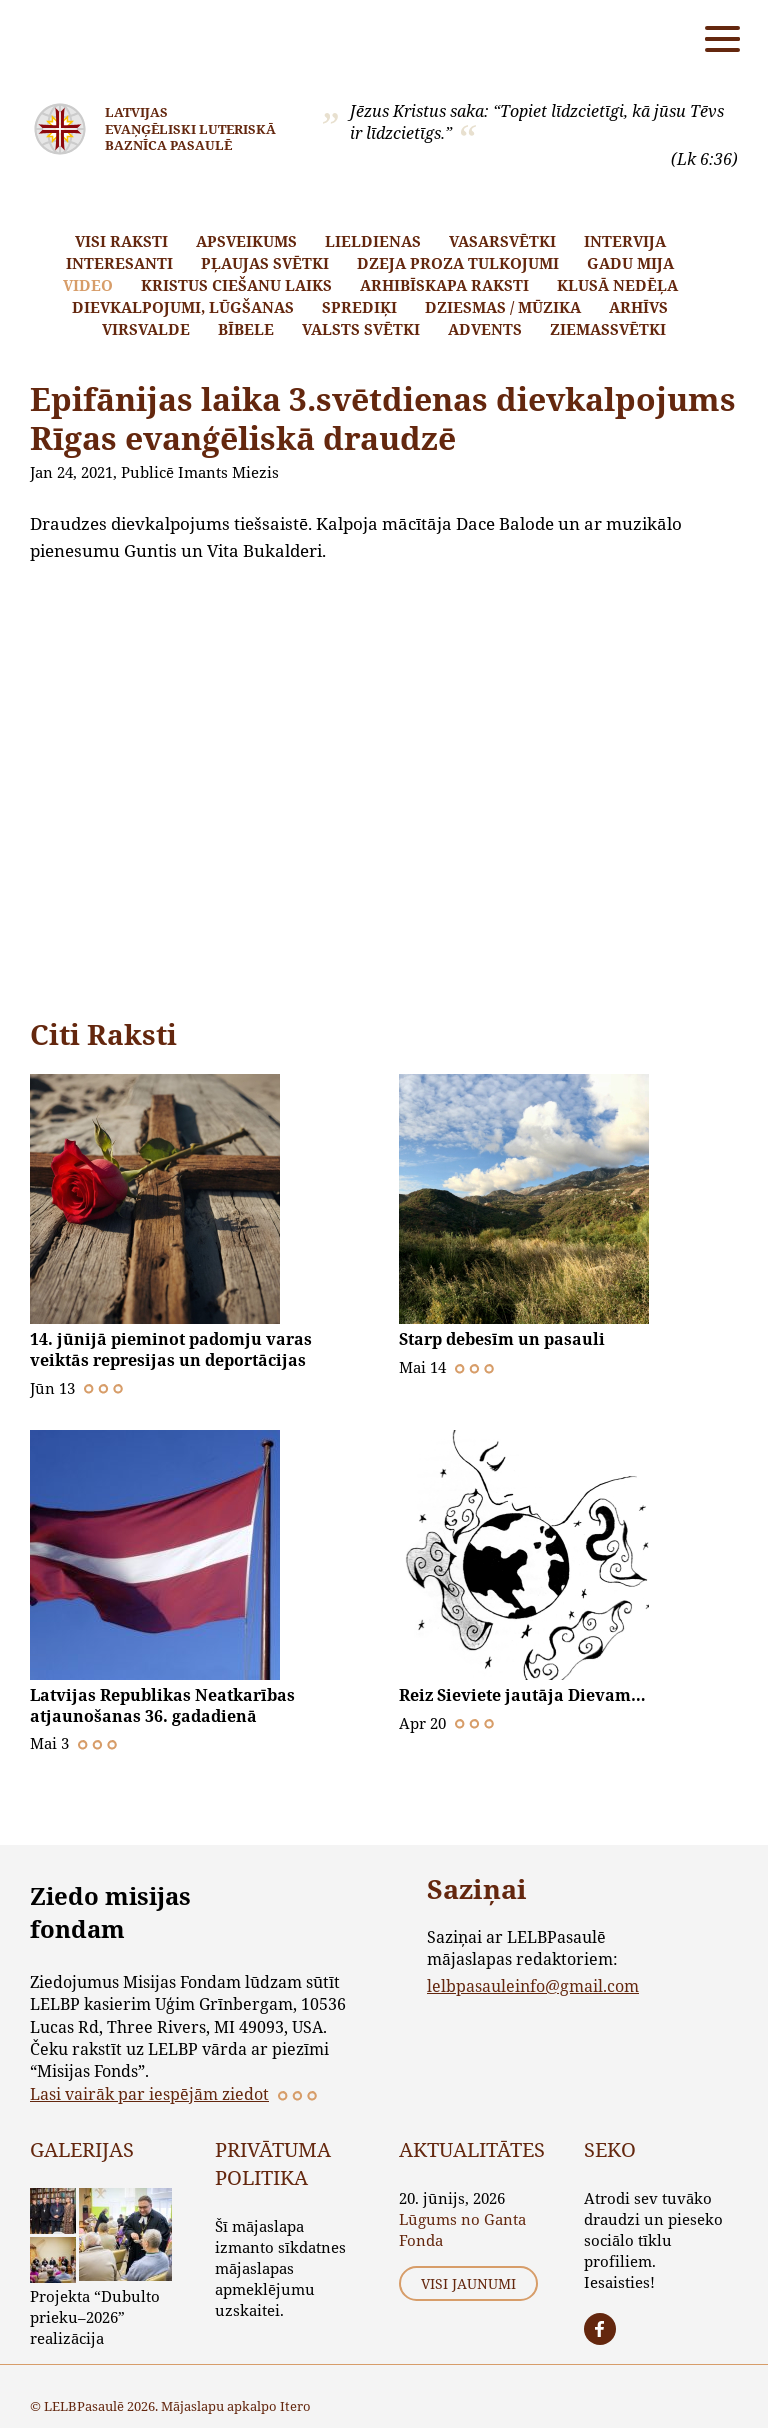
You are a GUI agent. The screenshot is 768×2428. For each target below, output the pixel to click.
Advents (485, 329)
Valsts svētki (361, 329)
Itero (295, 2403)
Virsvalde (146, 329)
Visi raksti (121, 241)
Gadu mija (630, 263)
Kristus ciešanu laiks (236, 285)
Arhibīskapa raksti (444, 285)
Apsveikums (246, 241)
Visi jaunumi (468, 2281)
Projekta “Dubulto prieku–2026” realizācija (95, 2314)
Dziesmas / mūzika (503, 307)
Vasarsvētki (502, 241)
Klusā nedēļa (617, 285)
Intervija (625, 241)
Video (88, 285)
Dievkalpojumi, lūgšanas (183, 307)
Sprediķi (359, 307)
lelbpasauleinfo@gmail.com (533, 1982)
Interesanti (119, 263)
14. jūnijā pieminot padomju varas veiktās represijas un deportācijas (171, 1349)
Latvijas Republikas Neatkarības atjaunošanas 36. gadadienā (162, 1703)
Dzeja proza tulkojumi (458, 263)
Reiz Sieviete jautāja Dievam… (522, 1693)
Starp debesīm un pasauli (502, 1339)
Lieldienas (373, 241)
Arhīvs (638, 307)
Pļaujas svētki (265, 263)
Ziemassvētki (608, 329)
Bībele (246, 329)
